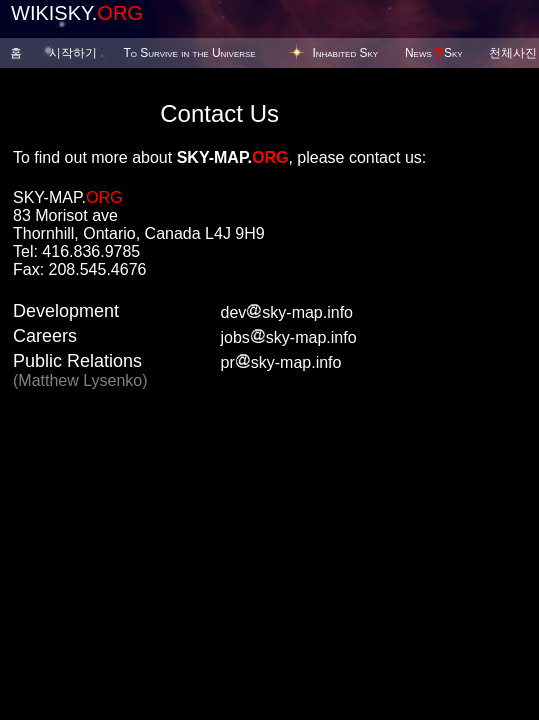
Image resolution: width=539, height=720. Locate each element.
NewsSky (434, 53)
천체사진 (513, 53)
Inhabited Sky (345, 53)
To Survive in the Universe (189, 53)
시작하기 (73, 53)
